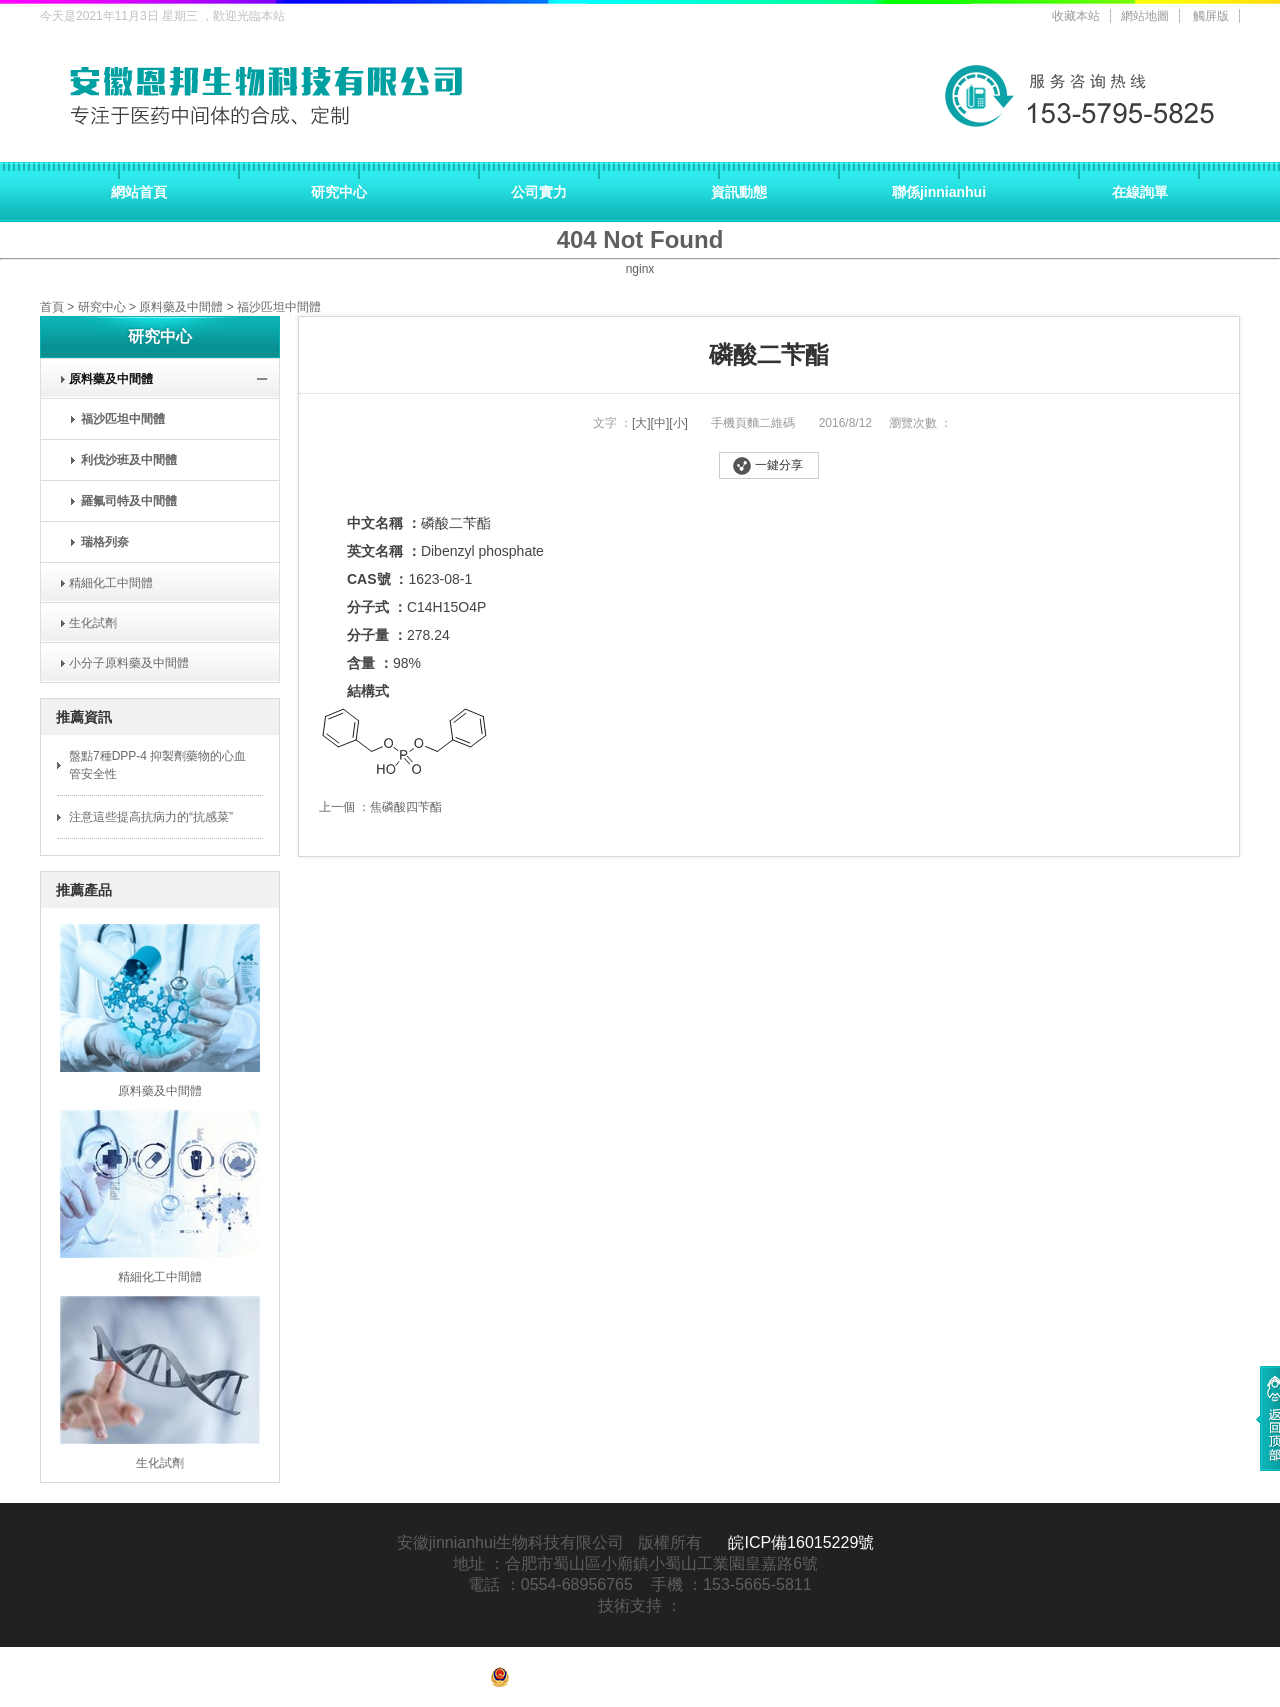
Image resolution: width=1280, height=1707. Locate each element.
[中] (660, 423)
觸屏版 (1211, 16)
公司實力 (539, 192)
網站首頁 (139, 192)
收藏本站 (1076, 16)
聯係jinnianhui (939, 192)
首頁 (52, 307)
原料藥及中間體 (181, 307)
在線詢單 (1140, 192)
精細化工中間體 (104, 583)
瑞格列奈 (105, 542)
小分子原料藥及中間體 (122, 663)
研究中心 (339, 192)
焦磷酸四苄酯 (406, 807)
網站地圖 (1145, 16)
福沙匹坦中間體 (279, 307)
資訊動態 (739, 192)
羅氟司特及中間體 (129, 501)
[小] (678, 423)
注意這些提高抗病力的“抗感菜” (151, 817)
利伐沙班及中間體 (129, 460)
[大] (641, 423)
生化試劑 (86, 623)
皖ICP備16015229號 (801, 1542)
